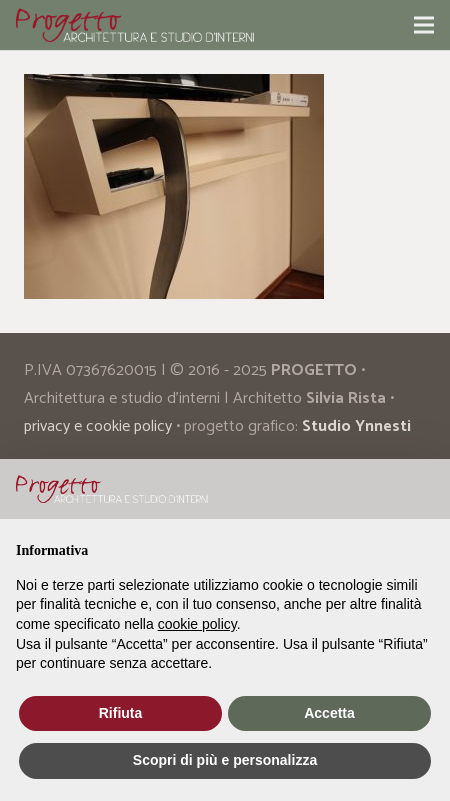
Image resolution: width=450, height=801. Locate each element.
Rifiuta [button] (121, 713)
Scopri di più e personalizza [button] (225, 760)
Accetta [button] (329, 713)
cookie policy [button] (197, 624)
